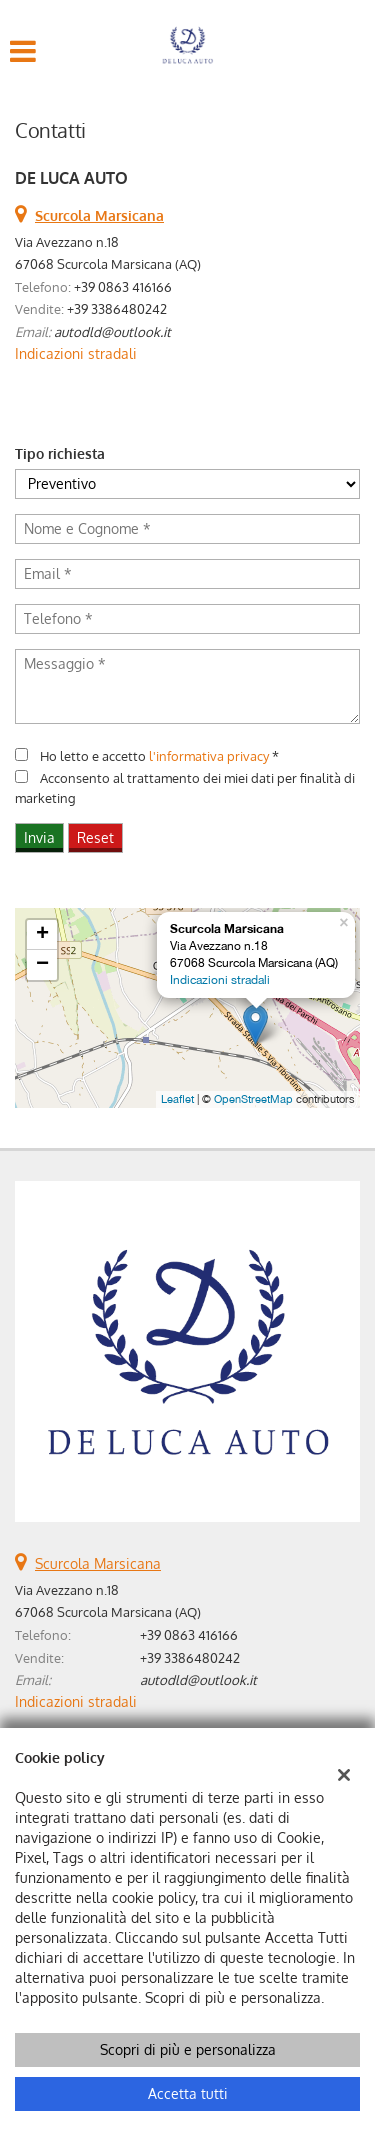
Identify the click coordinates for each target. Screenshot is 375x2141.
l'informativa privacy (209, 755)
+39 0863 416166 (123, 286)
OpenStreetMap (253, 1099)
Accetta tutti (188, 2093)
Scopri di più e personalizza (188, 2049)
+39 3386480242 (117, 308)
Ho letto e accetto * (159, 755)
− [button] (42, 965)
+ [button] (42, 935)
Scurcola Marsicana (98, 1563)
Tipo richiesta (60, 453)
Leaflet (177, 1099)
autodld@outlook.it (112, 331)
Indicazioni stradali (76, 353)
